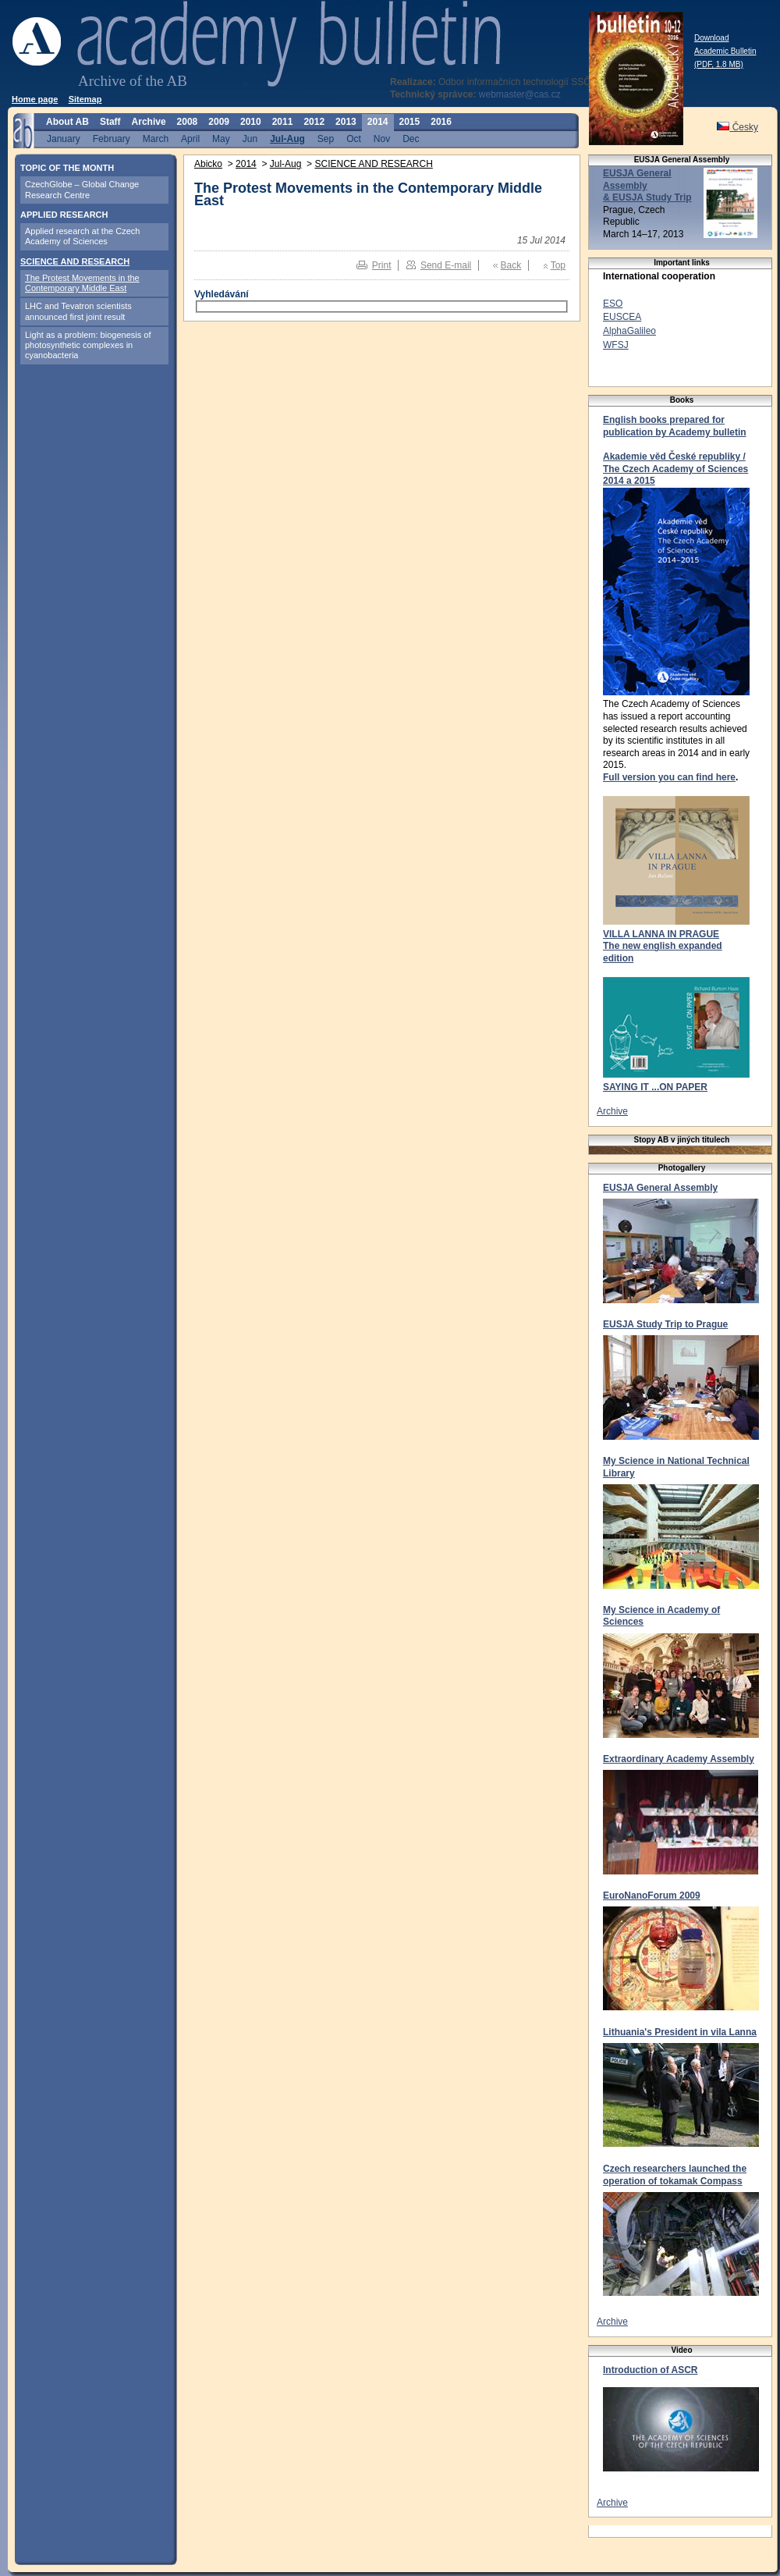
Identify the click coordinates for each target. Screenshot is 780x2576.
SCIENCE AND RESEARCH (74, 261)
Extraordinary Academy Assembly (678, 1758)
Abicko (208, 163)
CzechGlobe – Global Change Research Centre (82, 189)
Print (382, 265)
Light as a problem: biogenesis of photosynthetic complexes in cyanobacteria (88, 345)
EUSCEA (622, 316)
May (221, 138)
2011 (282, 121)
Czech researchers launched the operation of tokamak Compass (674, 2175)
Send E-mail (445, 265)
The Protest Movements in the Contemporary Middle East (82, 283)
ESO (612, 303)
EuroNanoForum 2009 (651, 1895)
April (190, 138)
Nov (382, 138)
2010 (250, 121)
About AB (67, 121)
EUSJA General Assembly (660, 1187)
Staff (110, 121)
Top (558, 265)
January (63, 138)
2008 (187, 121)
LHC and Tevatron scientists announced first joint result (78, 311)
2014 (377, 121)
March (155, 138)
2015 (409, 121)
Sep (325, 138)
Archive (149, 121)
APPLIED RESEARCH (64, 214)
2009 (218, 121)
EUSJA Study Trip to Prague (665, 1324)
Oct (353, 138)
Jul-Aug (287, 138)
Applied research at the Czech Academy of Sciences (82, 236)
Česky (737, 127)
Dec (410, 138)
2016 (441, 121)
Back (511, 265)
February (111, 138)
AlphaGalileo (629, 330)
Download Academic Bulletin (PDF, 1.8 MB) (725, 51)
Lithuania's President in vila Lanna (680, 2032)
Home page (35, 99)
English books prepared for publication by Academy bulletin (674, 426)
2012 (313, 121)
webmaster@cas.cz (520, 94)
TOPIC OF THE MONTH (67, 167)
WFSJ (616, 344)
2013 (345, 121)
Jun (250, 138)
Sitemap (85, 99)
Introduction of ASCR (650, 2370)
